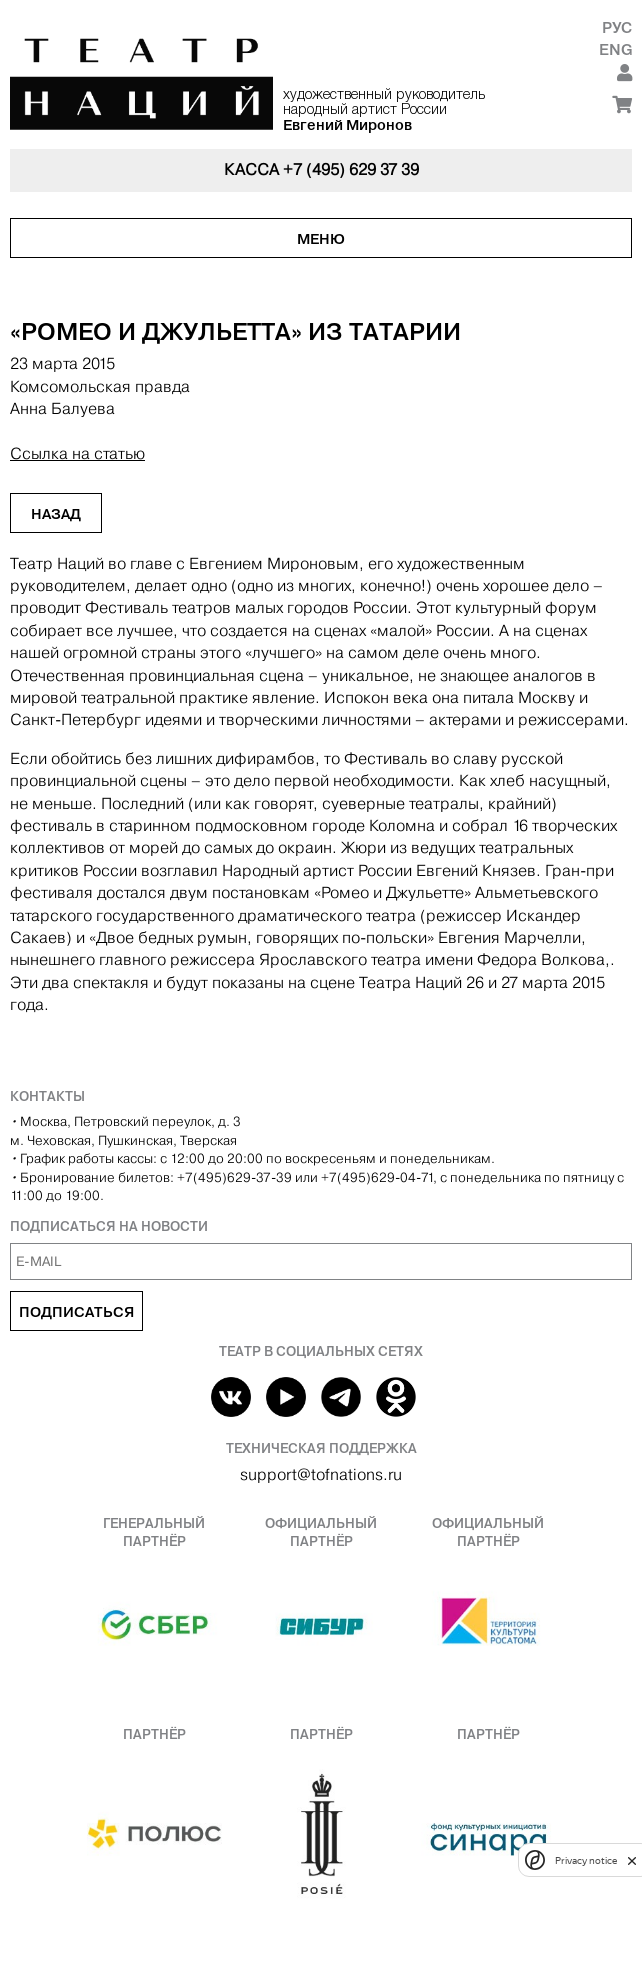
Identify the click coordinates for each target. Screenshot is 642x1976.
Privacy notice (586, 1860)
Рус (617, 27)
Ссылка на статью (77, 453)
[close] (632, 1860)
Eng (615, 49)
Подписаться (76, 1312)
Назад (56, 514)
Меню (321, 239)
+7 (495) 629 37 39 (351, 169)
